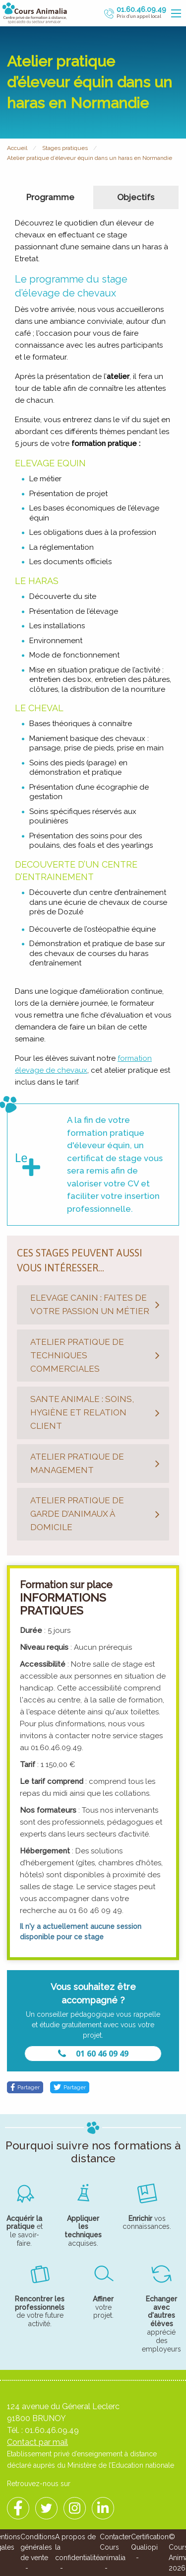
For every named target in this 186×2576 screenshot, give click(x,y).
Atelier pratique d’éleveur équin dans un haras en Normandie (89, 157)
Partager (25, 2087)
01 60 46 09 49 (93, 2053)
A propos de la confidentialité (77, 2547)
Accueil (17, 148)
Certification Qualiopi (150, 2542)
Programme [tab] (50, 197)
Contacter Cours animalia (115, 2547)
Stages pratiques (65, 148)
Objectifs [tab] (135, 197)
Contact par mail (37, 2442)
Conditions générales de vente (37, 2547)
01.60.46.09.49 (52, 2430)
